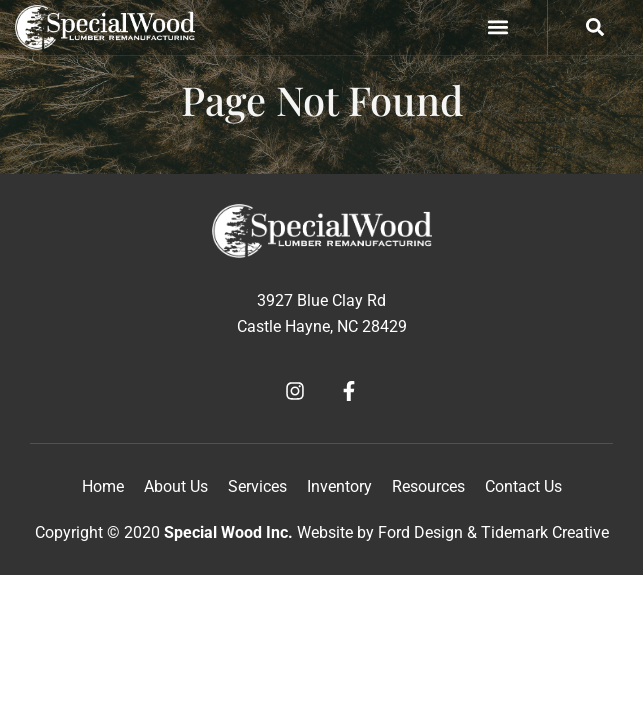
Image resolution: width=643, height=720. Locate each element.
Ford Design (420, 532)
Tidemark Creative (545, 532)
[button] (498, 27)
